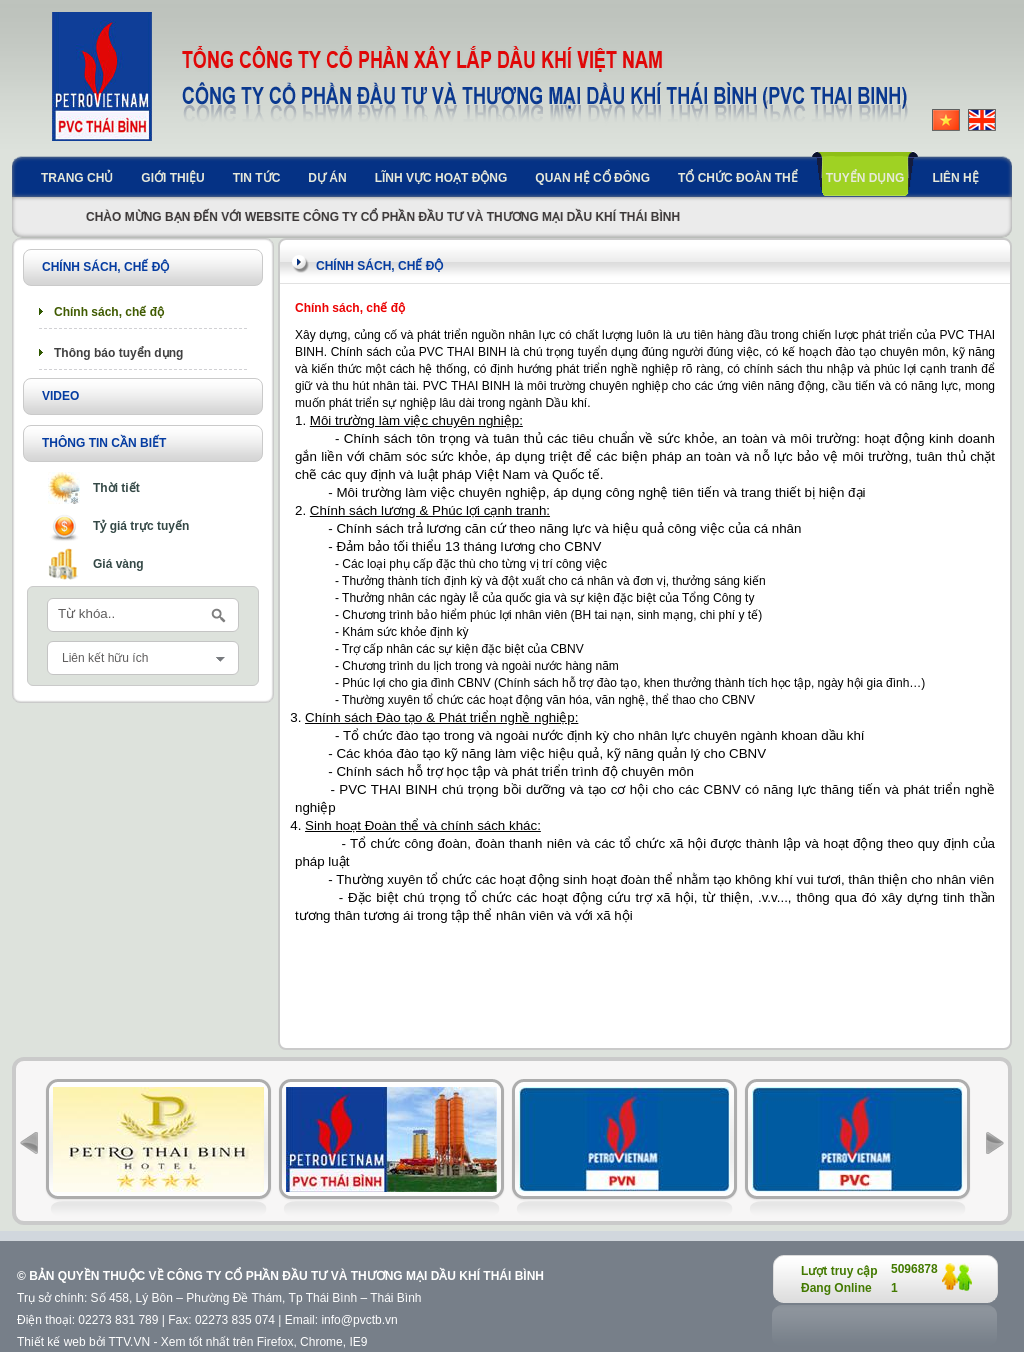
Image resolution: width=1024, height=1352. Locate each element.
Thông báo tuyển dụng (118, 353)
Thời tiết (116, 488)
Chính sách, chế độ (109, 312)
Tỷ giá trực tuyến (141, 526)
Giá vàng (118, 564)
